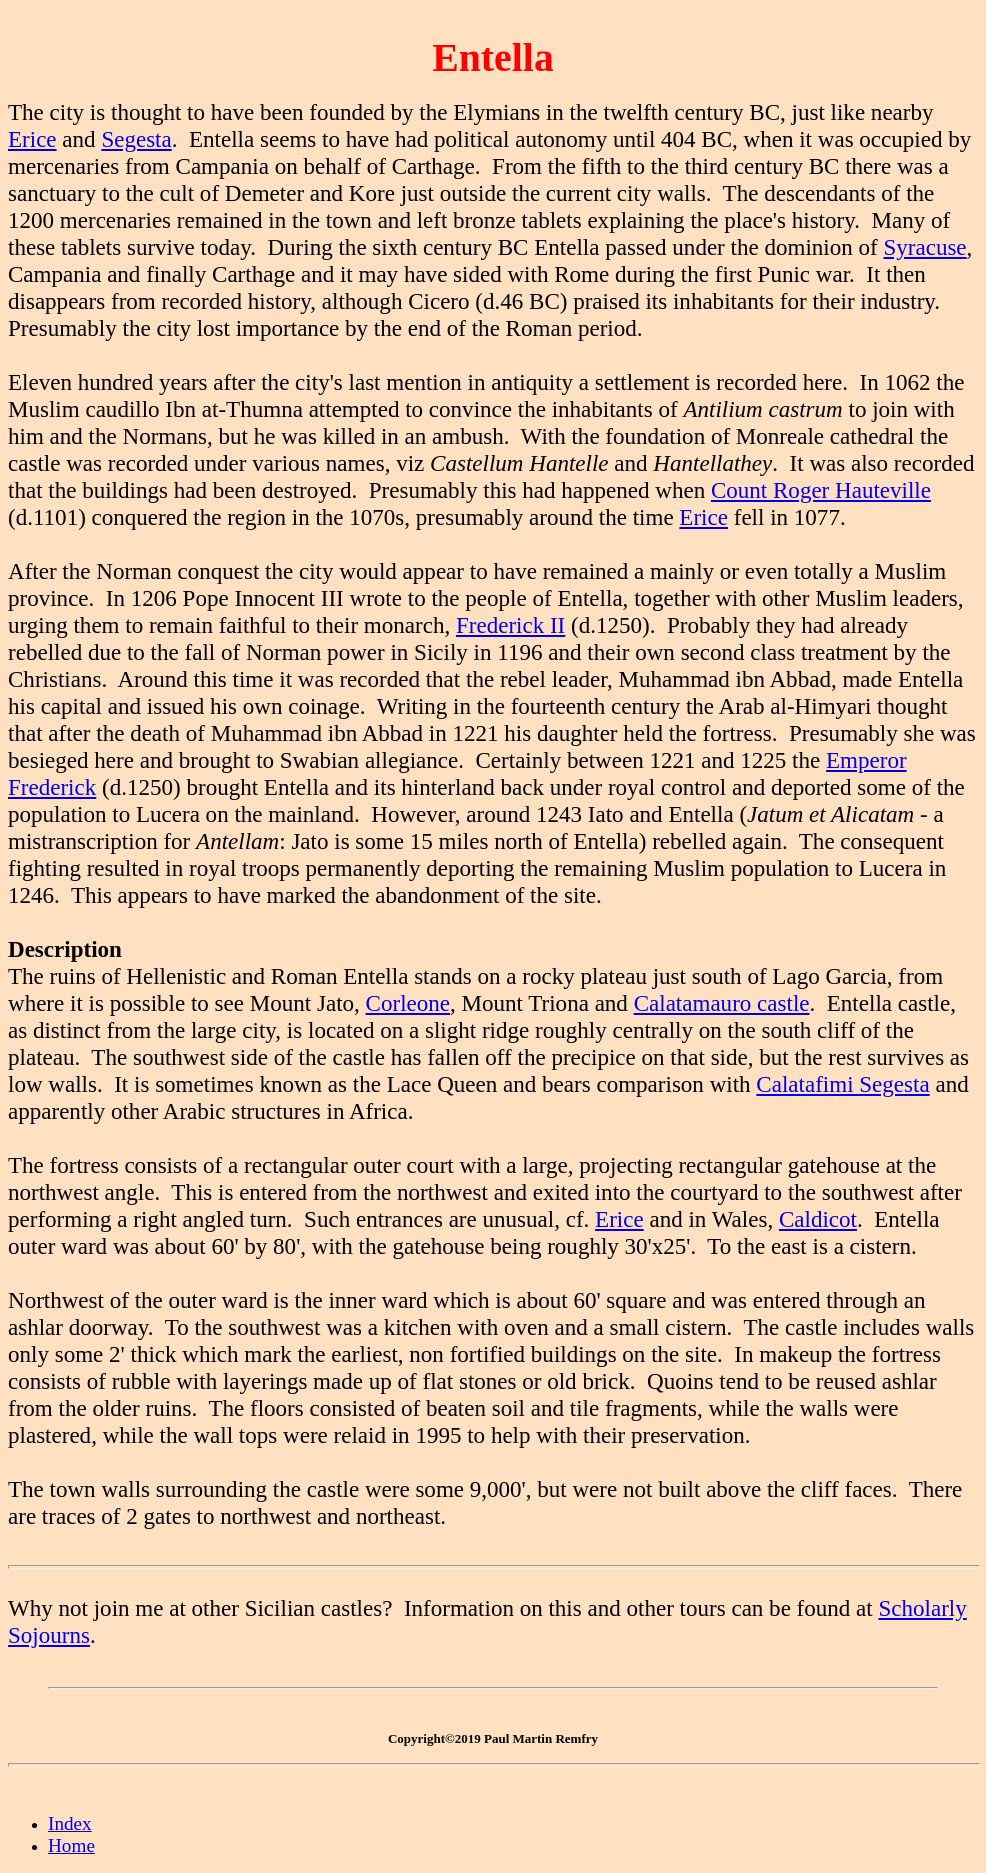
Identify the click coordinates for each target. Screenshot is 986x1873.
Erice (32, 139)
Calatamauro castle (722, 1003)
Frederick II (510, 625)
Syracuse (924, 247)
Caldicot (818, 1219)
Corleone (408, 1003)
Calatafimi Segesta (842, 1084)
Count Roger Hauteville (821, 490)
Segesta (136, 139)
